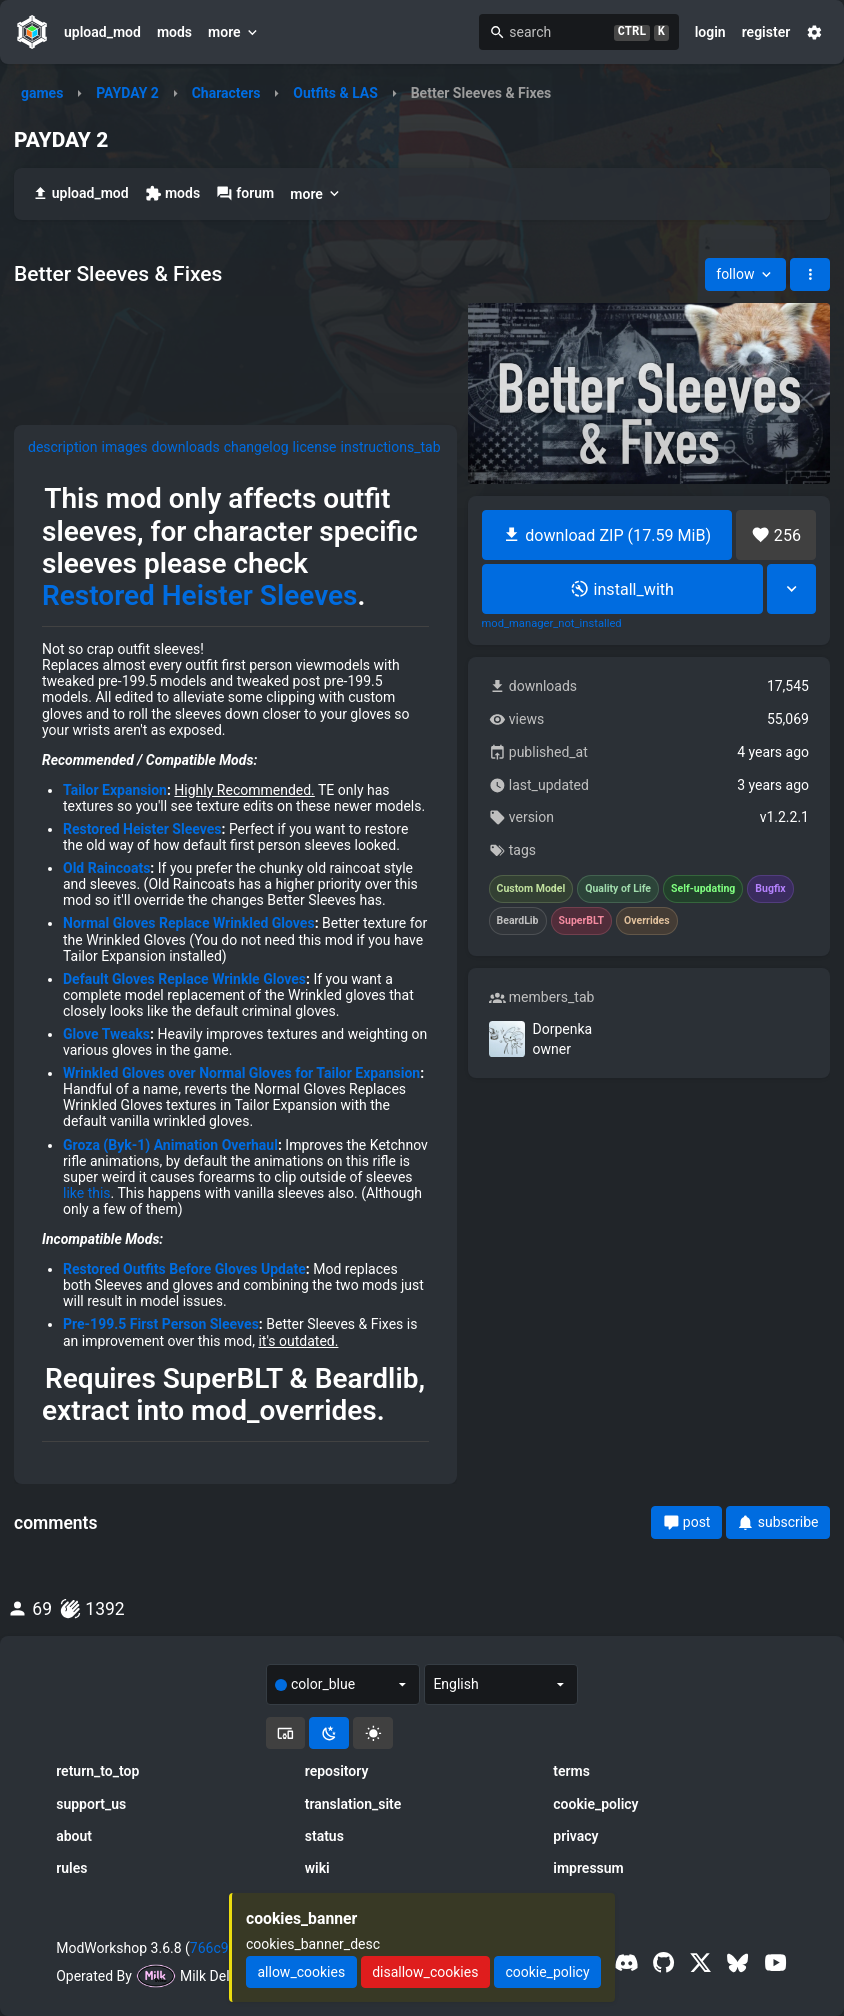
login (710, 32)
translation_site (353, 1804)
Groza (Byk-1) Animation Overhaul (170, 1145)
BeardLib (518, 921)
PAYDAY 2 (127, 93)
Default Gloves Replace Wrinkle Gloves (184, 979)
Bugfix (770, 889)
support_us (91, 1804)
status (324, 1836)
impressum (588, 1868)
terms (571, 1771)
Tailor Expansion (115, 790)
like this (87, 1193)
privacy (575, 1836)
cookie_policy (595, 1804)
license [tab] (315, 447)
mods (174, 32)
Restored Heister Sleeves (199, 596)
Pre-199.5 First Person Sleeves (161, 1324)
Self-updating (703, 889)
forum (245, 193)
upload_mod (102, 32)
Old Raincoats (106, 868)
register (766, 32)
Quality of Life (618, 889)
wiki (317, 1868)
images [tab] (125, 447)
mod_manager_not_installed (552, 624)
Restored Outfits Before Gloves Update (184, 1269)
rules (71, 1868)
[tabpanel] (235, 969)
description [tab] (63, 447)
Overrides (647, 921)
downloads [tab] (185, 447)
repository (337, 1771)
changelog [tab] (256, 447)
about (74, 1836)
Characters (226, 93)
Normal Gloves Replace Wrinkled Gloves (189, 923)
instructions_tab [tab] (391, 447)
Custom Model (531, 889)
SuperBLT (582, 921)
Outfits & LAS (335, 93)
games (42, 93)
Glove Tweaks (106, 1034)
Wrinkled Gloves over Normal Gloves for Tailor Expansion (241, 1073)
